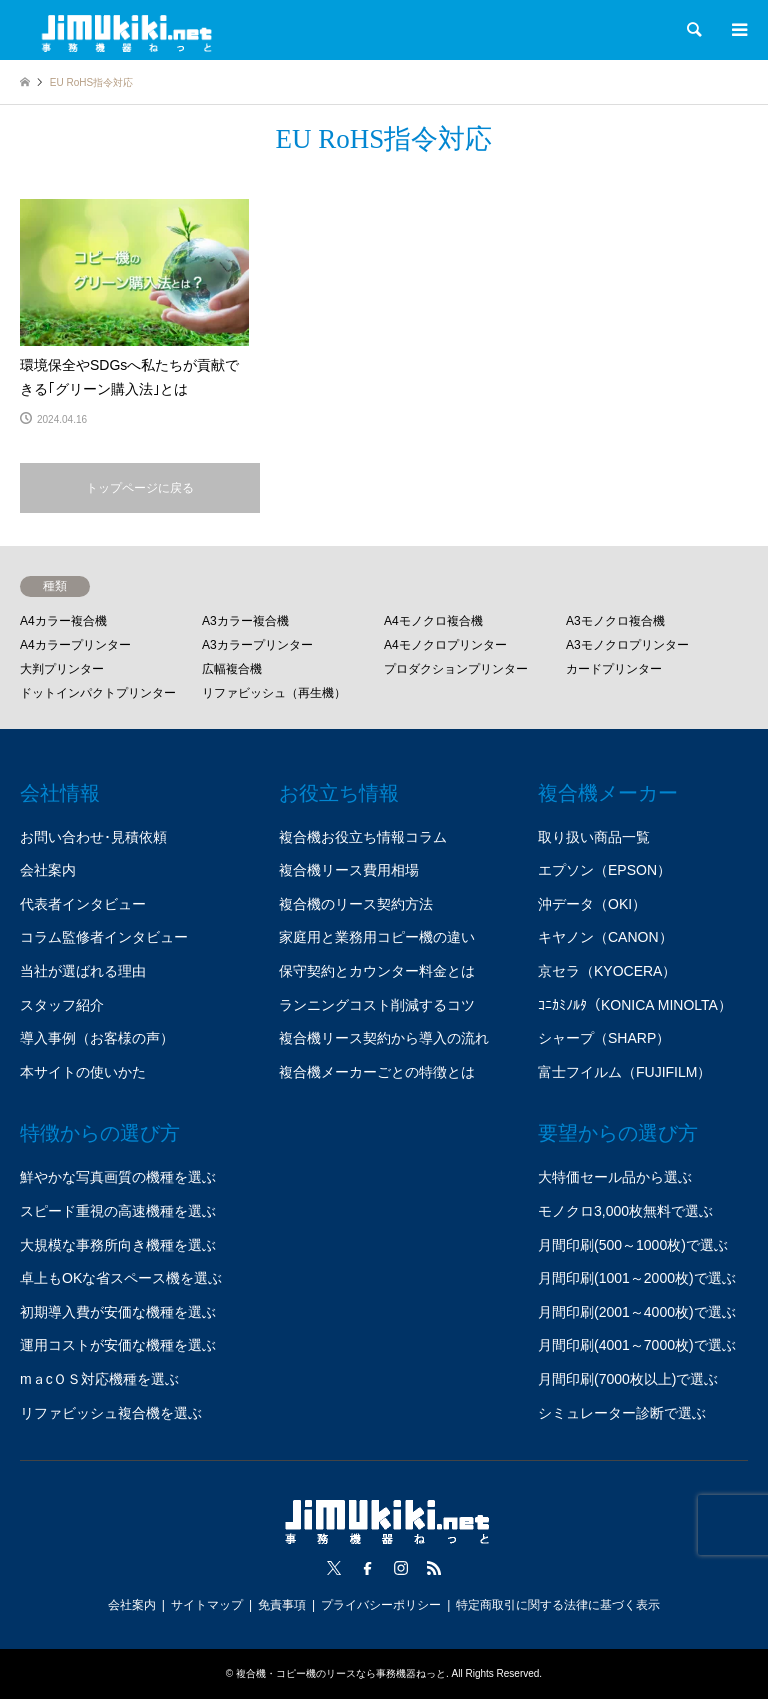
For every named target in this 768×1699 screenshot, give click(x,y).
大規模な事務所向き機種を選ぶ (118, 1245)
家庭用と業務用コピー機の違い (377, 937)
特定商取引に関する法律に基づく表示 (558, 1605)
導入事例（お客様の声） (97, 1038)
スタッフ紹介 (62, 1005)
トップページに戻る (140, 488)
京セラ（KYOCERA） (607, 971)
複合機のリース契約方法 (356, 904)
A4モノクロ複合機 (433, 621)
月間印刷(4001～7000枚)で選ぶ (637, 1345)
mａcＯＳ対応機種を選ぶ (99, 1379)
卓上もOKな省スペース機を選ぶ (121, 1278)
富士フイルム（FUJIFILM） (624, 1072)
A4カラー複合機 (63, 621)
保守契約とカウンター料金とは (377, 971)
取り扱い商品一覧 (594, 837)
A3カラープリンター (257, 645)
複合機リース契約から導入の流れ (384, 1038)
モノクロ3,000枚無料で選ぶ (625, 1211)
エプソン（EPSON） (604, 870)
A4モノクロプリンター (445, 645)
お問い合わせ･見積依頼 (93, 837)
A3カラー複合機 (245, 621)
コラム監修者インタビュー (104, 937)
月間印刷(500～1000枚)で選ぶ (633, 1245)
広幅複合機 (232, 669)
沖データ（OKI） (592, 904)
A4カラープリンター (75, 645)
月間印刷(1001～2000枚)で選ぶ (637, 1278)
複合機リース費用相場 (349, 870)
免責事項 (282, 1605)
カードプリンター (614, 669)
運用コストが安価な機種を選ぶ (118, 1345)
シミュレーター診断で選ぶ (622, 1413)
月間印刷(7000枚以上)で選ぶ (628, 1379)
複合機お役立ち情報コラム (363, 837)
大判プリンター (62, 669)
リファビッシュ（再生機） (274, 693)
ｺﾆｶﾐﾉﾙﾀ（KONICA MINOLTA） (635, 1005)
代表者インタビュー (83, 904)
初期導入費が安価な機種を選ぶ (118, 1312)
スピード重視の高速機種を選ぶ (118, 1211)
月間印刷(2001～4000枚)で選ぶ (637, 1312)
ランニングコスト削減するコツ (377, 1005)
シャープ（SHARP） (604, 1038)
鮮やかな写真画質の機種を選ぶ (118, 1177)
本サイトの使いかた (83, 1072)
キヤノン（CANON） (605, 937)
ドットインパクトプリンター (98, 693)
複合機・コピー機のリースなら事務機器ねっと (341, 1673)
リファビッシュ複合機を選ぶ (111, 1413)
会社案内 (48, 870)
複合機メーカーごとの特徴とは (377, 1072)
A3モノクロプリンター (627, 645)
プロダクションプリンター (456, 669)
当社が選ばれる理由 (83, 971)
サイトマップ (207, 1605)
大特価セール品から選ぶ (615, 1177)
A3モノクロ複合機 (615, 621)
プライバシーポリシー (381, 1605)
